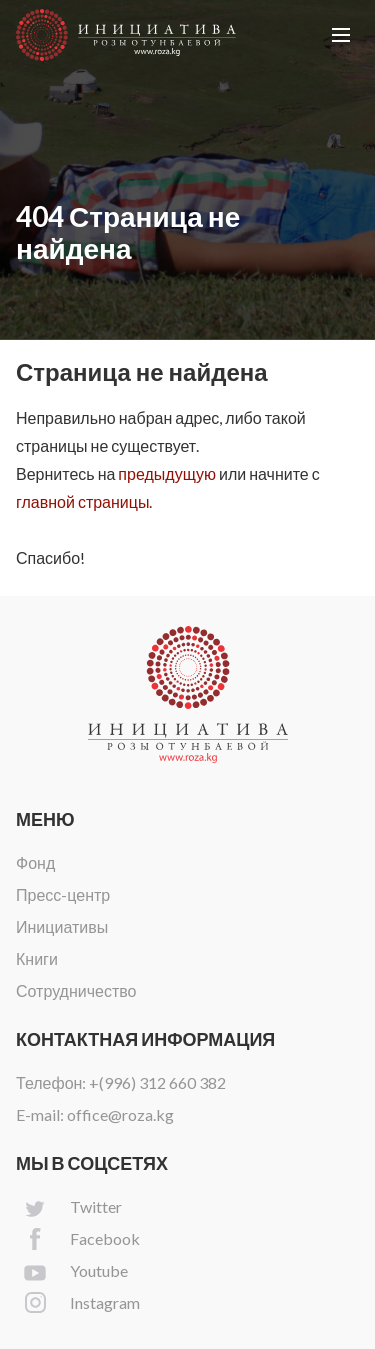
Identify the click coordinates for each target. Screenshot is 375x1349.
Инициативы (62, 926)
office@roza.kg (120, 1114)
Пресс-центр (63, 894)
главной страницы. (84, 501)
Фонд (35, 862)
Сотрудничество (76, 990)
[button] (341, 35)
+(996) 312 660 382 (157, 1082)
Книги (37, 958)
